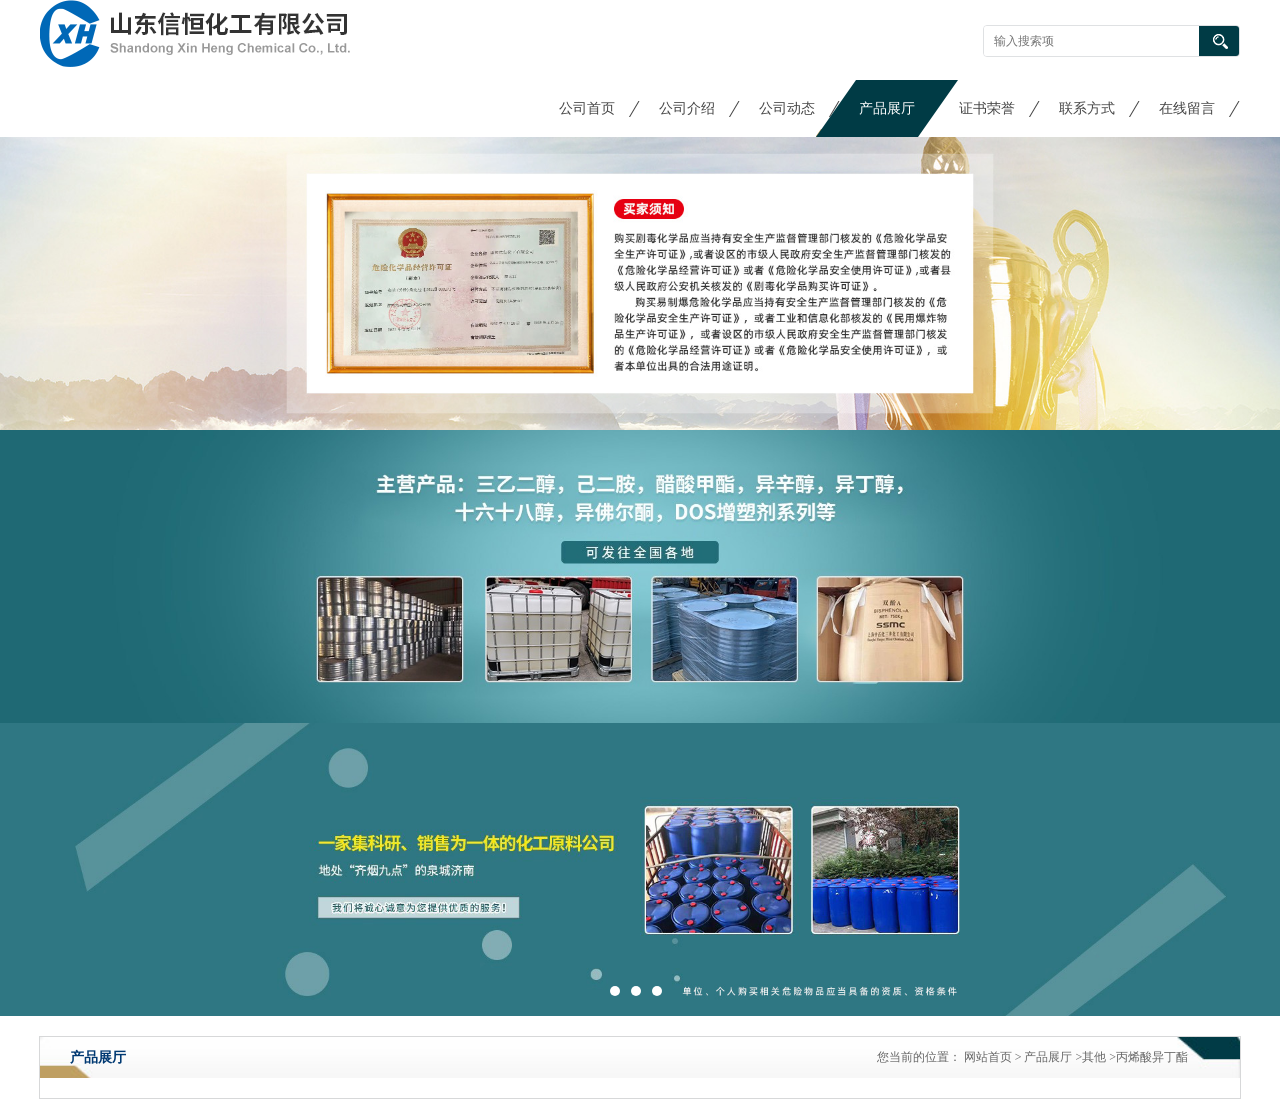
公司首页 (587, 108)
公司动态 (787, 108)
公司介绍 (687, 108)
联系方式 (1087, 108)
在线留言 (1187, 108)
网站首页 (988, 1057)
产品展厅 (887, 108)
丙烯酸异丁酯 (1152, 1057)
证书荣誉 (987, 108)
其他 (1094, 1057)
